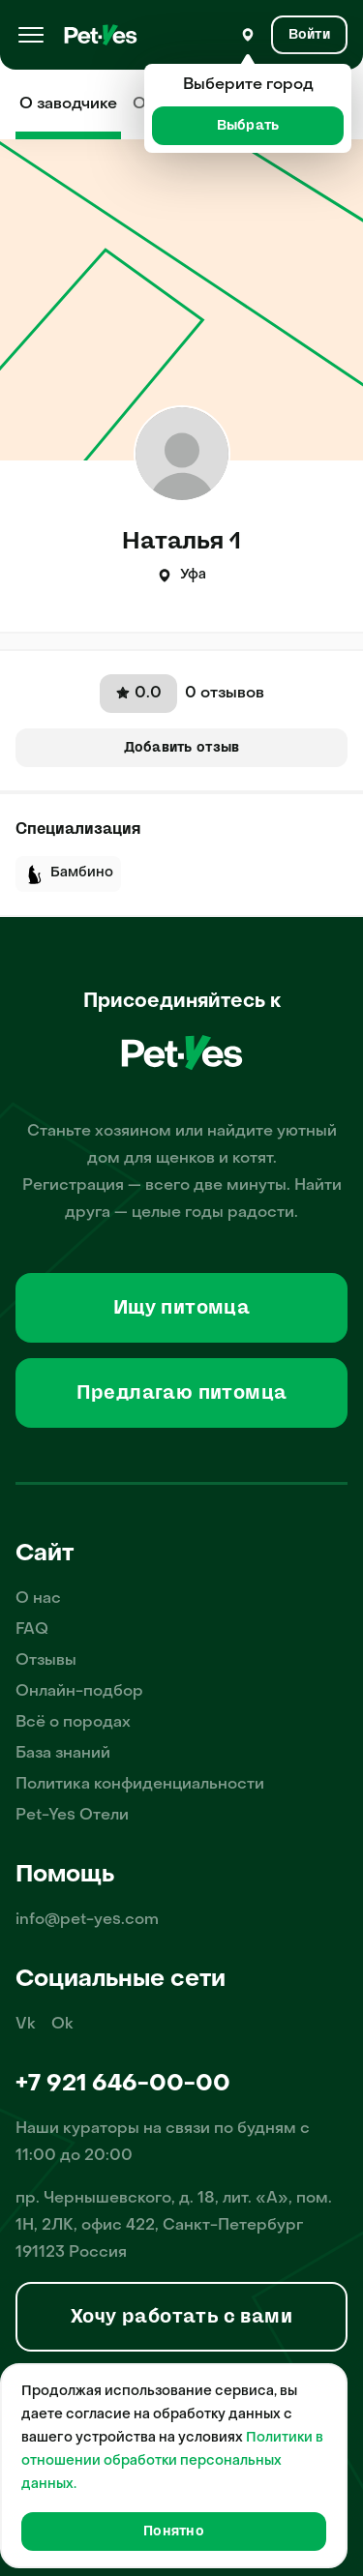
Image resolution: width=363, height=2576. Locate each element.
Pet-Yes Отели (72, 1815)
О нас (38, 1599)
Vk (25, 2024)
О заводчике (68, 104)
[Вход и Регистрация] (309, 34)
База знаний (62, 1754)
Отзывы (45, 1661)
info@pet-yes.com (87, 1920)
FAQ (31, 1630)
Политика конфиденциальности (139, 1784)
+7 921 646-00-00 (122, 2084)
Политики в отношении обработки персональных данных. (172, 2461)
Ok (62, 2024)
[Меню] (31, 35)
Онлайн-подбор (79, 1692)
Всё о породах (73, 1723)
